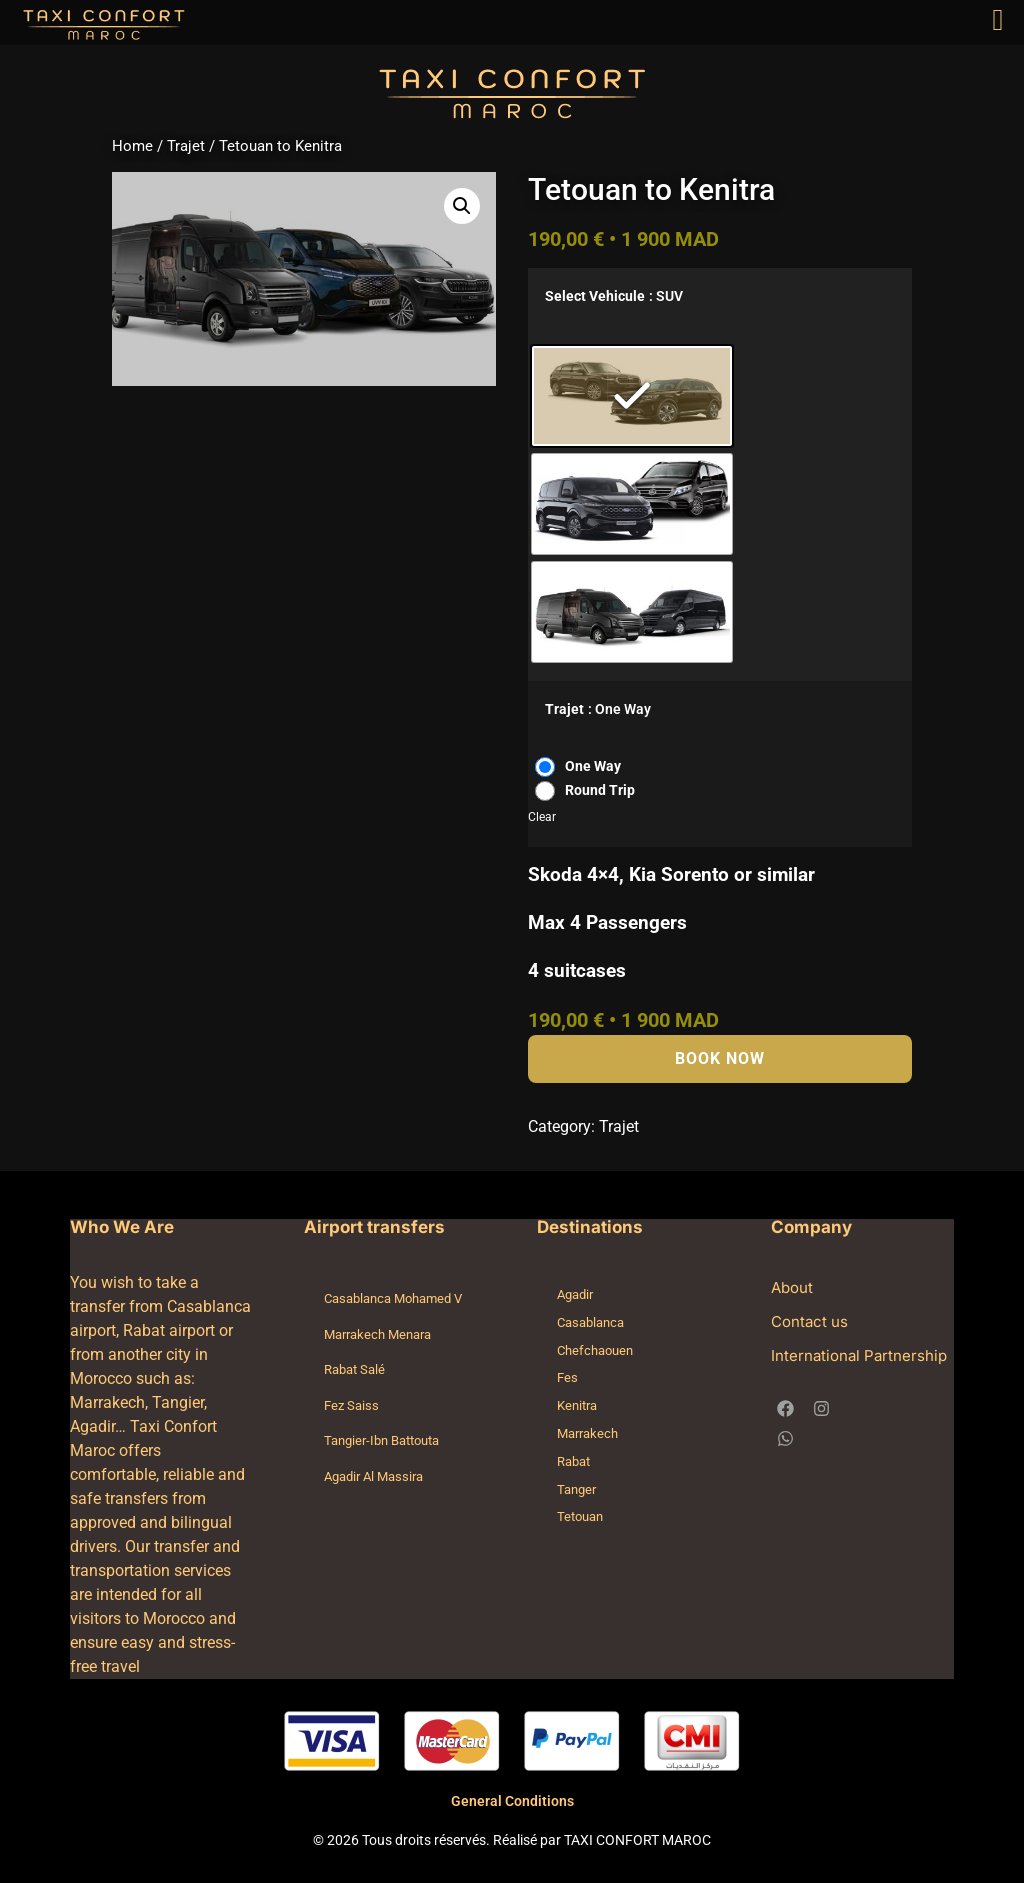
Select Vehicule (595, 297)
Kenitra (577, 1405)
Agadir (575, 1294)
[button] (462, 206)
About (792, 1287)
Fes (567, 1377)
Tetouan (580, 1516)
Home (132, 146)
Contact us (809, 1321)
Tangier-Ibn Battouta (381, 1440)
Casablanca (590, 1322)
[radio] (632, 396)
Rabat (573, 1461)
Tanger (576, 1489)
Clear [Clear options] (542, 817)
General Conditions (512, 1801)
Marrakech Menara (377, 1334)
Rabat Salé (354, 1369)
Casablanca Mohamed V (393, 1298)
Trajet (186, 146)
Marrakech (587, 1433)
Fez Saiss (351, 1405)
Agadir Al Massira (373, 1476)
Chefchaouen (595, 1350)
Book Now (720, 1058)
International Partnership (859, 1355)
